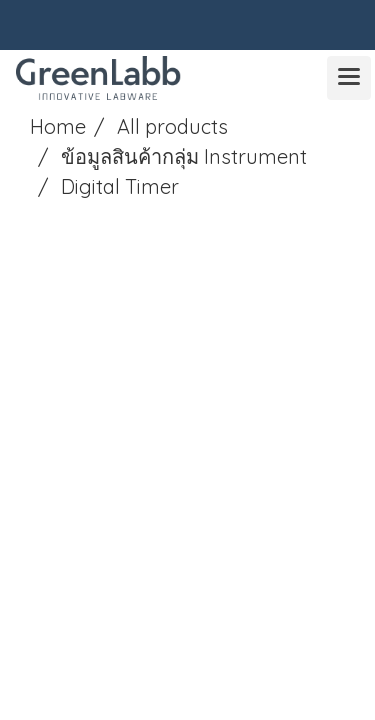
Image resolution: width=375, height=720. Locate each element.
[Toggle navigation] (349, 78)
